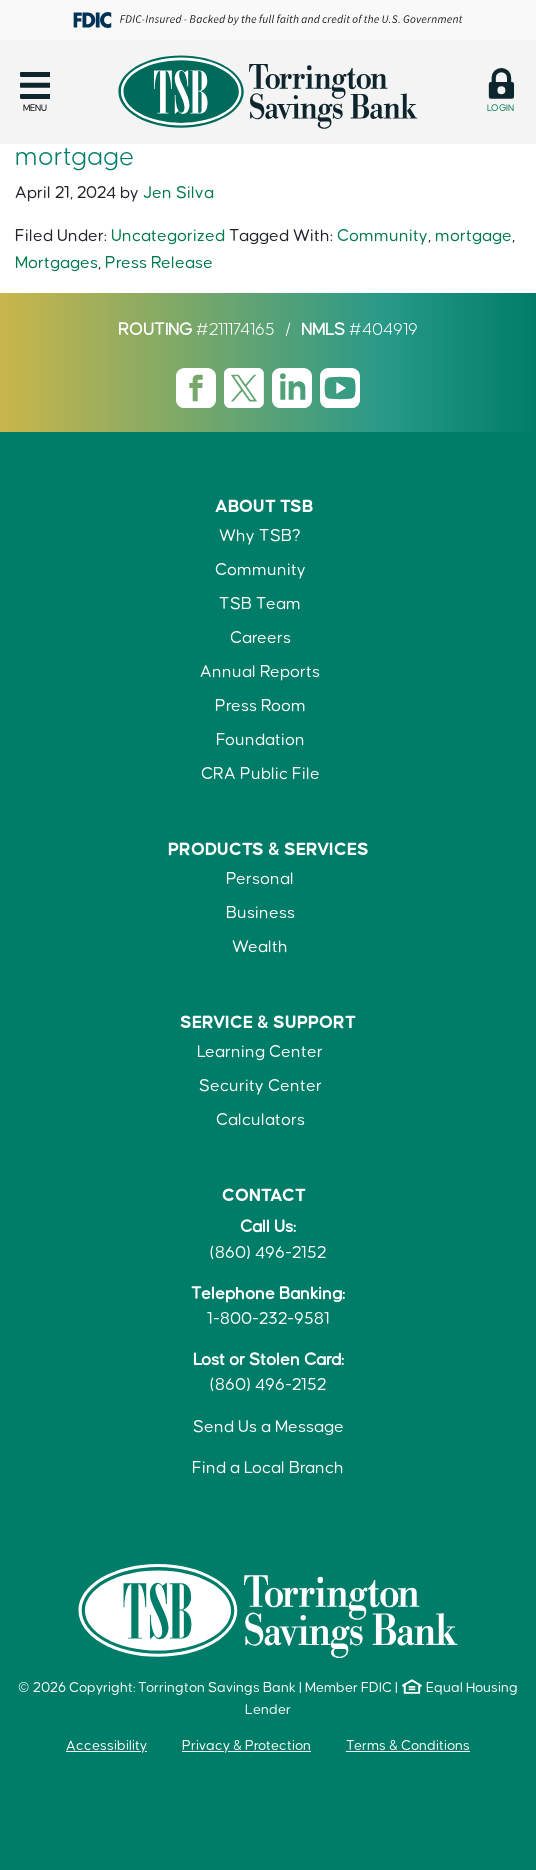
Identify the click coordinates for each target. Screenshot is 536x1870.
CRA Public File (260, 774)
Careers (260, 638)
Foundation (260, 740)
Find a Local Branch (268, 1468)
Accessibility (106, 1746)
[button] (35, 91)
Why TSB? (260, 536)
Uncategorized (168, 236)
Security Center (260, 1086)
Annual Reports (260, 672)
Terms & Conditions (408, 1746)
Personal (260, 879)
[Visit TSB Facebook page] (198, 388)
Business (260, 913)
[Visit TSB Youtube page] (340, 388)
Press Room (260, 706)
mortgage (473, 236)
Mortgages (56, 263)
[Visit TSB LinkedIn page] (294, 388)
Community (382, 236)
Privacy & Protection (246, 1746)
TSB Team (260, 604)
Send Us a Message (268, 1427)
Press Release (159, 263)
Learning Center (260, 1052)
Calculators (260, 1120)
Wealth (260, 947)
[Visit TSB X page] (246, 388)
